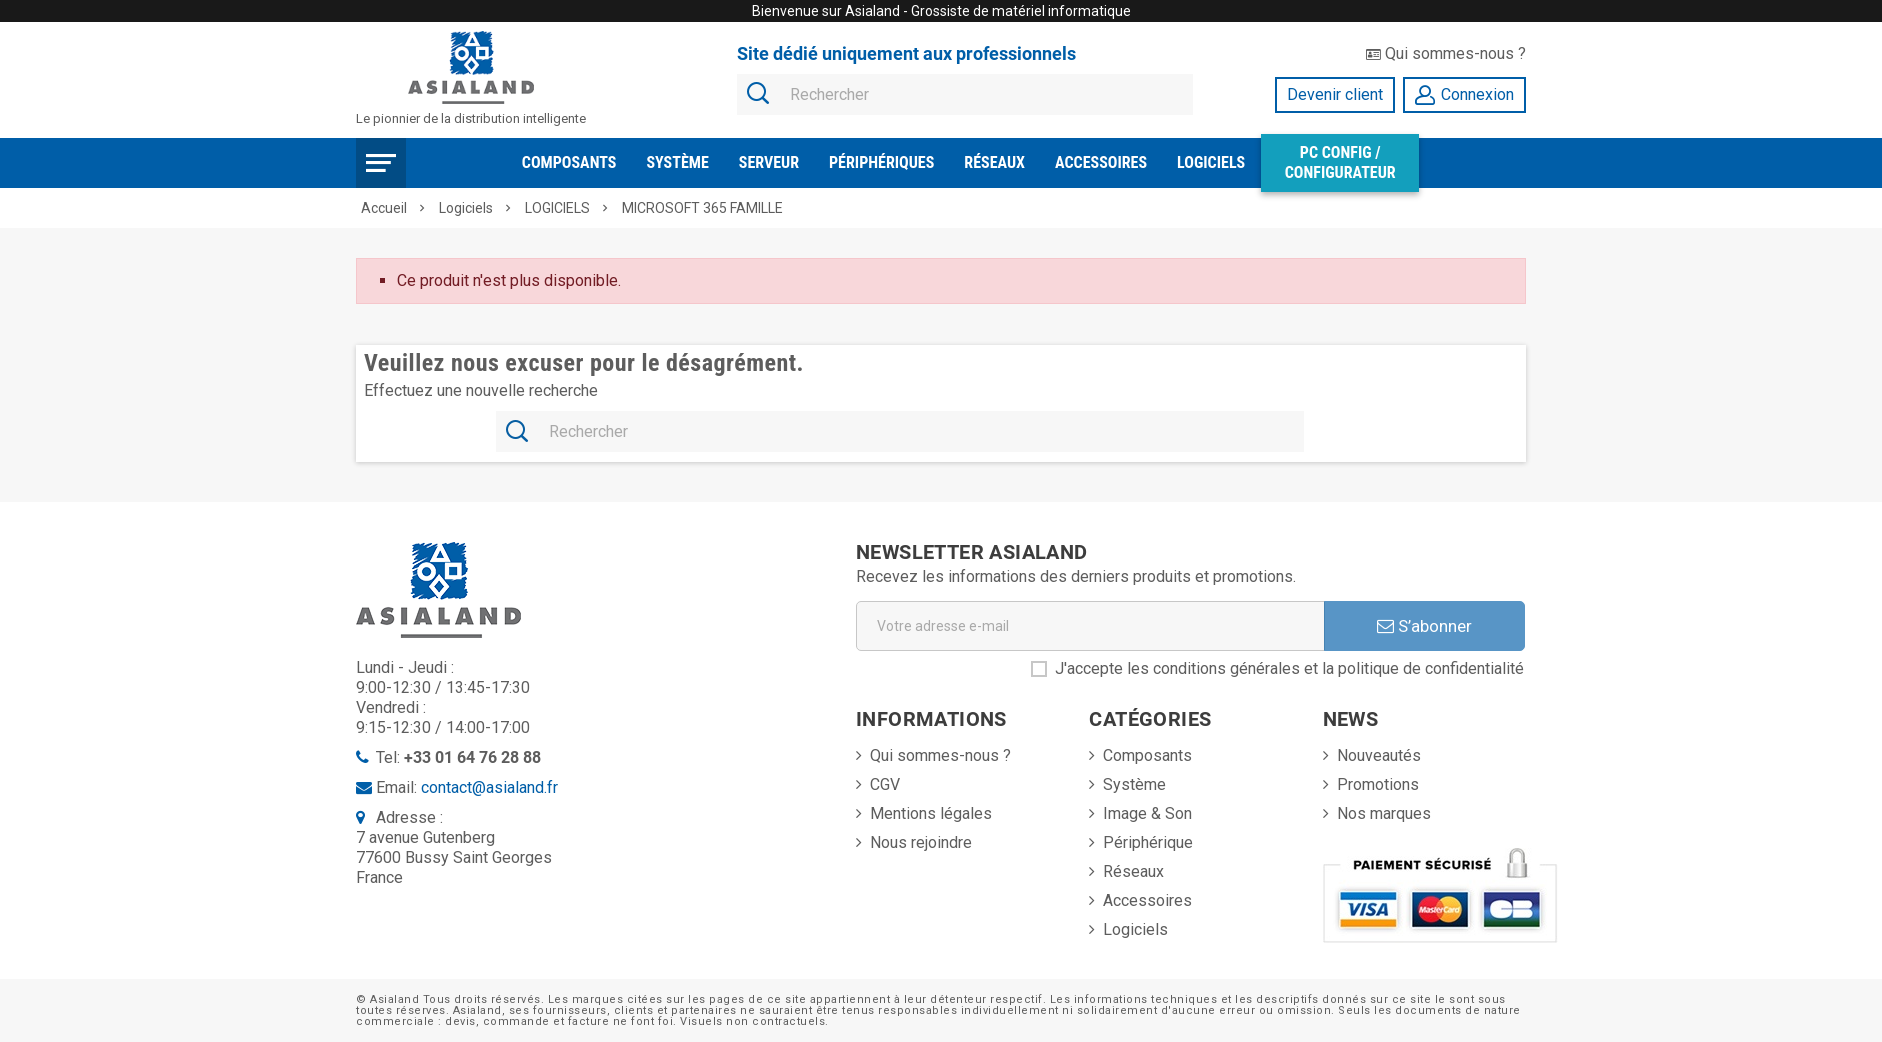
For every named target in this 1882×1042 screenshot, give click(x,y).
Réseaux (994, 162)
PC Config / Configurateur (1340, 162)
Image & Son (1147, 813)
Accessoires (1101, 162)
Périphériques (881, 162)
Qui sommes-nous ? (1446, 53)
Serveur (769, 162)
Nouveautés (1379, 755)
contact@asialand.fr (489, 787)
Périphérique (1148, 842)
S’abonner (1424, 626)
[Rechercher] (965, 95)
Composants (569, 162)
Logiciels (1211, 162)
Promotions (1378, 784)
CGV (885, 784)
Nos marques (1384, 813)
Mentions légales (931, 813)
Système (677, 162)
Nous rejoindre (921, 842)
